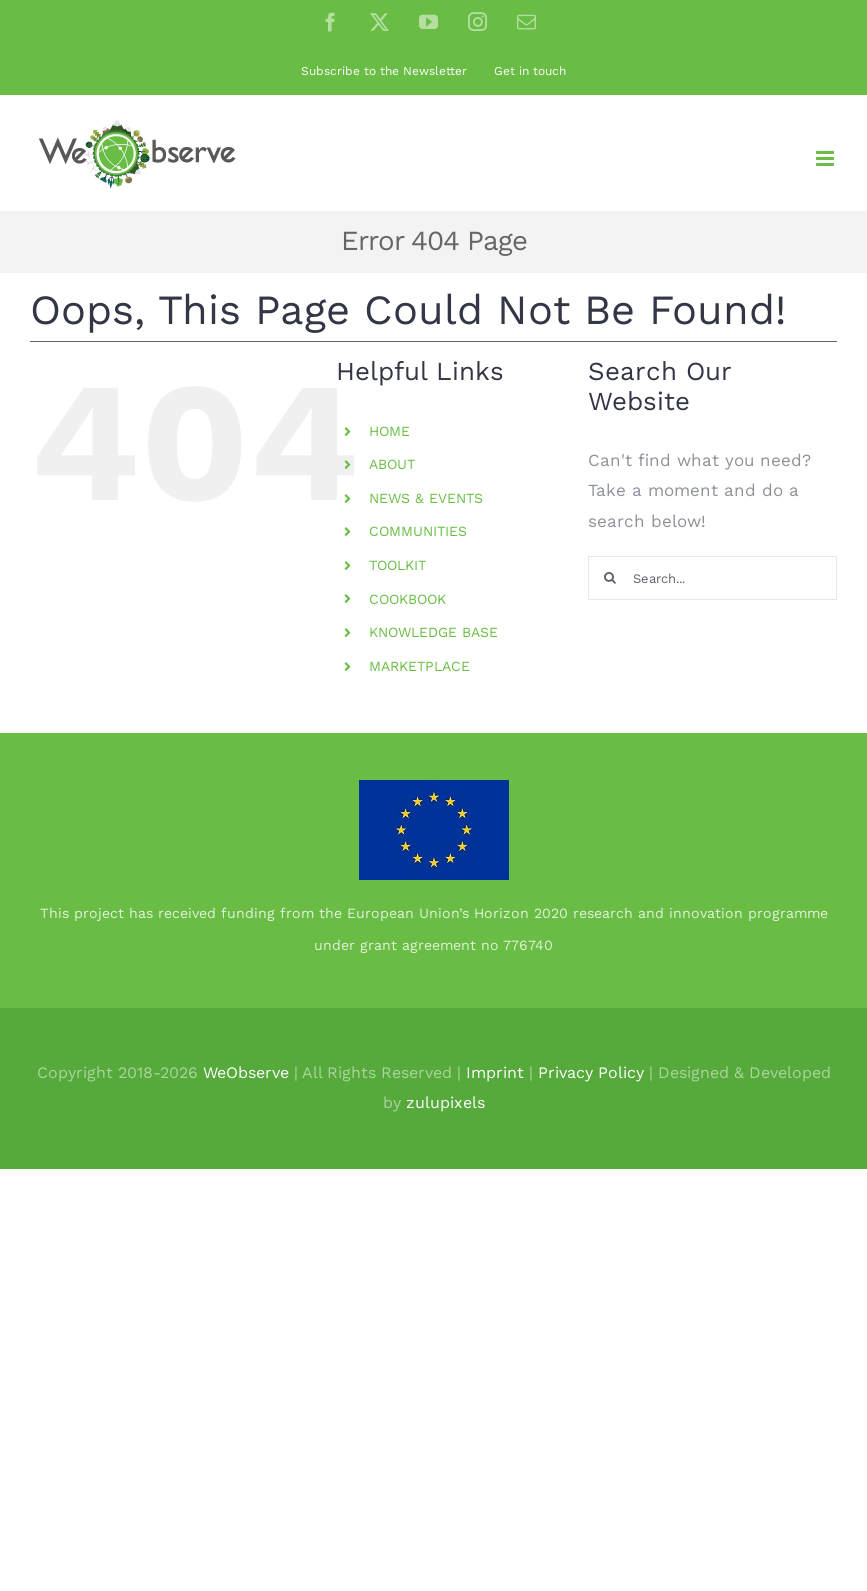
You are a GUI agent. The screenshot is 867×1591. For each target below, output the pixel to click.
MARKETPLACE (419, 666)
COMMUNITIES (418, 531)
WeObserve (246, 1072)
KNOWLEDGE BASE (433, 632)
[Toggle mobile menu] (826, 158)
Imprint (495, 1072)
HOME (389, 431)
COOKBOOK (407, 599)
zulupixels (445, 1102)
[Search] (610, 578)
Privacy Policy (591, 1072)
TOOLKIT (397, 565)
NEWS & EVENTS (426, 498)
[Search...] (712, 578)
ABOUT (392, 464)
